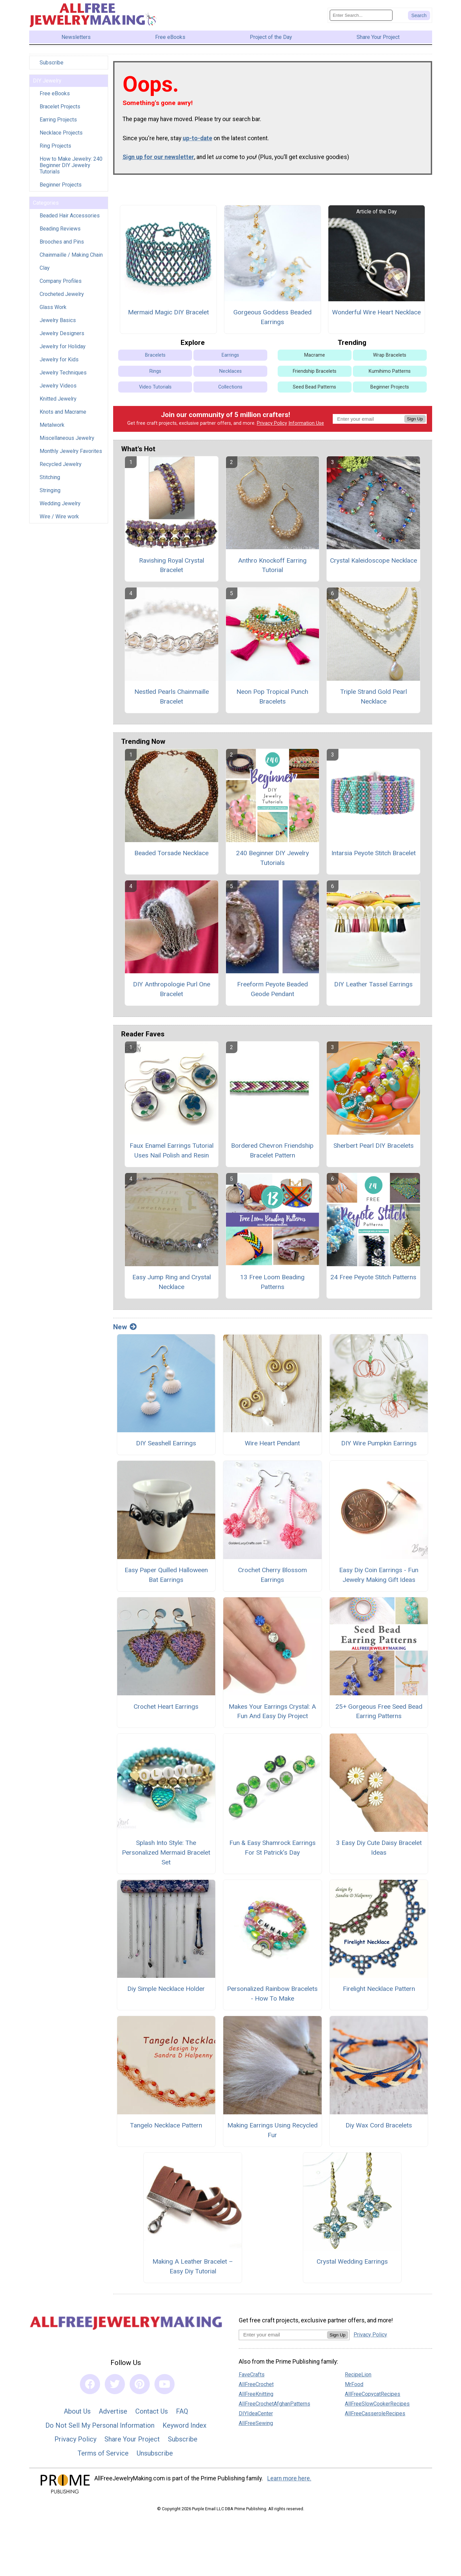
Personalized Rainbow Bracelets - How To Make (272, 1998)
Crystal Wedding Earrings (352, 2266)
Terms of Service (103, 2458)
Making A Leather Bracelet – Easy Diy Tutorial (192, 2271)
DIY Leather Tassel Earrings (373, 989)
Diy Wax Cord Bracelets (378, 2129)
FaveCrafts (252, 2379)
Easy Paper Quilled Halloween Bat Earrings (166, 1579)
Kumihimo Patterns (390, 375)
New (125, 1331)
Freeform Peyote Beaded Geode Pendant (272, 993)
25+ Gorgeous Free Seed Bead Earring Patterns (378, 1715)
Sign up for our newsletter (158, 161)
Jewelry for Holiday (63, 351)
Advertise (113, 2416)
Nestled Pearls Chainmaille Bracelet (171, 701)
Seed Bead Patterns (314, 391)
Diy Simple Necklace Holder (166, 1993)
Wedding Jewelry (60, 508)
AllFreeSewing (256, 2428)
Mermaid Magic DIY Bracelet (168, 316)
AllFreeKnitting (256, 2398)
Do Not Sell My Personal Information (99, 2430)
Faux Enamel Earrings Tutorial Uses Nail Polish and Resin (172, 1155)
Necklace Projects (61, 137)
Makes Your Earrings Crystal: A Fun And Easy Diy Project (272, 1715)
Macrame (314, 359)
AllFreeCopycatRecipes (372, 2398)
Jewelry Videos (58, 390)
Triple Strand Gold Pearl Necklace (373, 701)
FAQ (182, 2416)
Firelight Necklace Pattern (379, 1993)
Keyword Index (184, 2430)
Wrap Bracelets (389, 359)
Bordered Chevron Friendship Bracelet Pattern (272, 1155)
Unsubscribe (155, 2458)
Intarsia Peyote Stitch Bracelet (373, 857)
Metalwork (52, 429)
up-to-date (197, 142)
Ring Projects (55, 150)
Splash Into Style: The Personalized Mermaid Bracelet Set (166, 1856)
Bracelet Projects (60, 111)
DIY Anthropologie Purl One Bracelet (171, 993)
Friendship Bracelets (314, 375)
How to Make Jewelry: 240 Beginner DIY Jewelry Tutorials (71, 169)
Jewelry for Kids (59, 364)
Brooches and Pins (62, 246)
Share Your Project (132, 2443)
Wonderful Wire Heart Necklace (376, 316)
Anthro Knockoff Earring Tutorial (272, 569)
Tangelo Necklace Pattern (166, 2129)
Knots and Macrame (63, 416)
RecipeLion (358, 2379)
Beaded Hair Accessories (70, 220)
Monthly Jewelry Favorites (71, 456)
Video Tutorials (155, 391)
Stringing (50, 495)
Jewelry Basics (58, 325)
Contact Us (151, 2416)
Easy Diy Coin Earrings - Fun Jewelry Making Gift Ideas (378, 1579)
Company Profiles (61, 285)
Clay (45, 272)
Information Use (306, 428)
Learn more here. (289, 2483)
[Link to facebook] (90, 2388)
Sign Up (415, 423)
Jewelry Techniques (63, 377)
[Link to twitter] (115, 2388)
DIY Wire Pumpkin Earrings (379, 1448)
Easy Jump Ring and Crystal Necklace (171, 1286)
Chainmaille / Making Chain (71, 259)
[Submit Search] (419, 17)
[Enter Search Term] (361, 17)
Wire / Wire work (59, 521)
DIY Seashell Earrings (166, 1448)
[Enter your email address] (283, 2338)
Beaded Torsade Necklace (171, 857)
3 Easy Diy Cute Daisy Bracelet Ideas (379, 1852)
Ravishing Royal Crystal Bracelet (171, 569)
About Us (77, 2416)
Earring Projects (58, 124)
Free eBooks (55, 98)
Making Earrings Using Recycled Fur (272, 2134)
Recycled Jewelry (61, 469)
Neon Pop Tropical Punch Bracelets (272, 701)
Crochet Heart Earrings (166, 1711)
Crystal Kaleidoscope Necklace (373, 565)
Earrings (230, 359)
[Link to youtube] (164, 2388)
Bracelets (155, 359)
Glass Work (53, 312)
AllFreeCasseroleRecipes (375, 2418)
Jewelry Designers (62, 338)
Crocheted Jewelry (62, 299)
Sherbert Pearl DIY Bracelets (373, 1150)
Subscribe (51, 67)
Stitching (50, 482)
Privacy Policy (272, 428)
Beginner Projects (61, 189)
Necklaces (230, 375)
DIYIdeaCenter (256, 2418)
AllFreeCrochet (256, 2389)
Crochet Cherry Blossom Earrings (272, 1579)
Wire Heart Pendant (272, 1448)
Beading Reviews (60, 233)
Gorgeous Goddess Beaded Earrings (272, 321)
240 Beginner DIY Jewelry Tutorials (272, 862)
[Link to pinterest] (140, 2388)
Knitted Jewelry (58, 403)
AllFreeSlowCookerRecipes (377, 2408)
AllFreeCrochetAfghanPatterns (274, 2408)
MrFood (354, 2389)
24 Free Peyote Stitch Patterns (373, 1281)
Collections (230, 391)
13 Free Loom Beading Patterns (272, 1286)
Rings (155, 375)
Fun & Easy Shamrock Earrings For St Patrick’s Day (272, 1852)
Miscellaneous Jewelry (67, 443)
